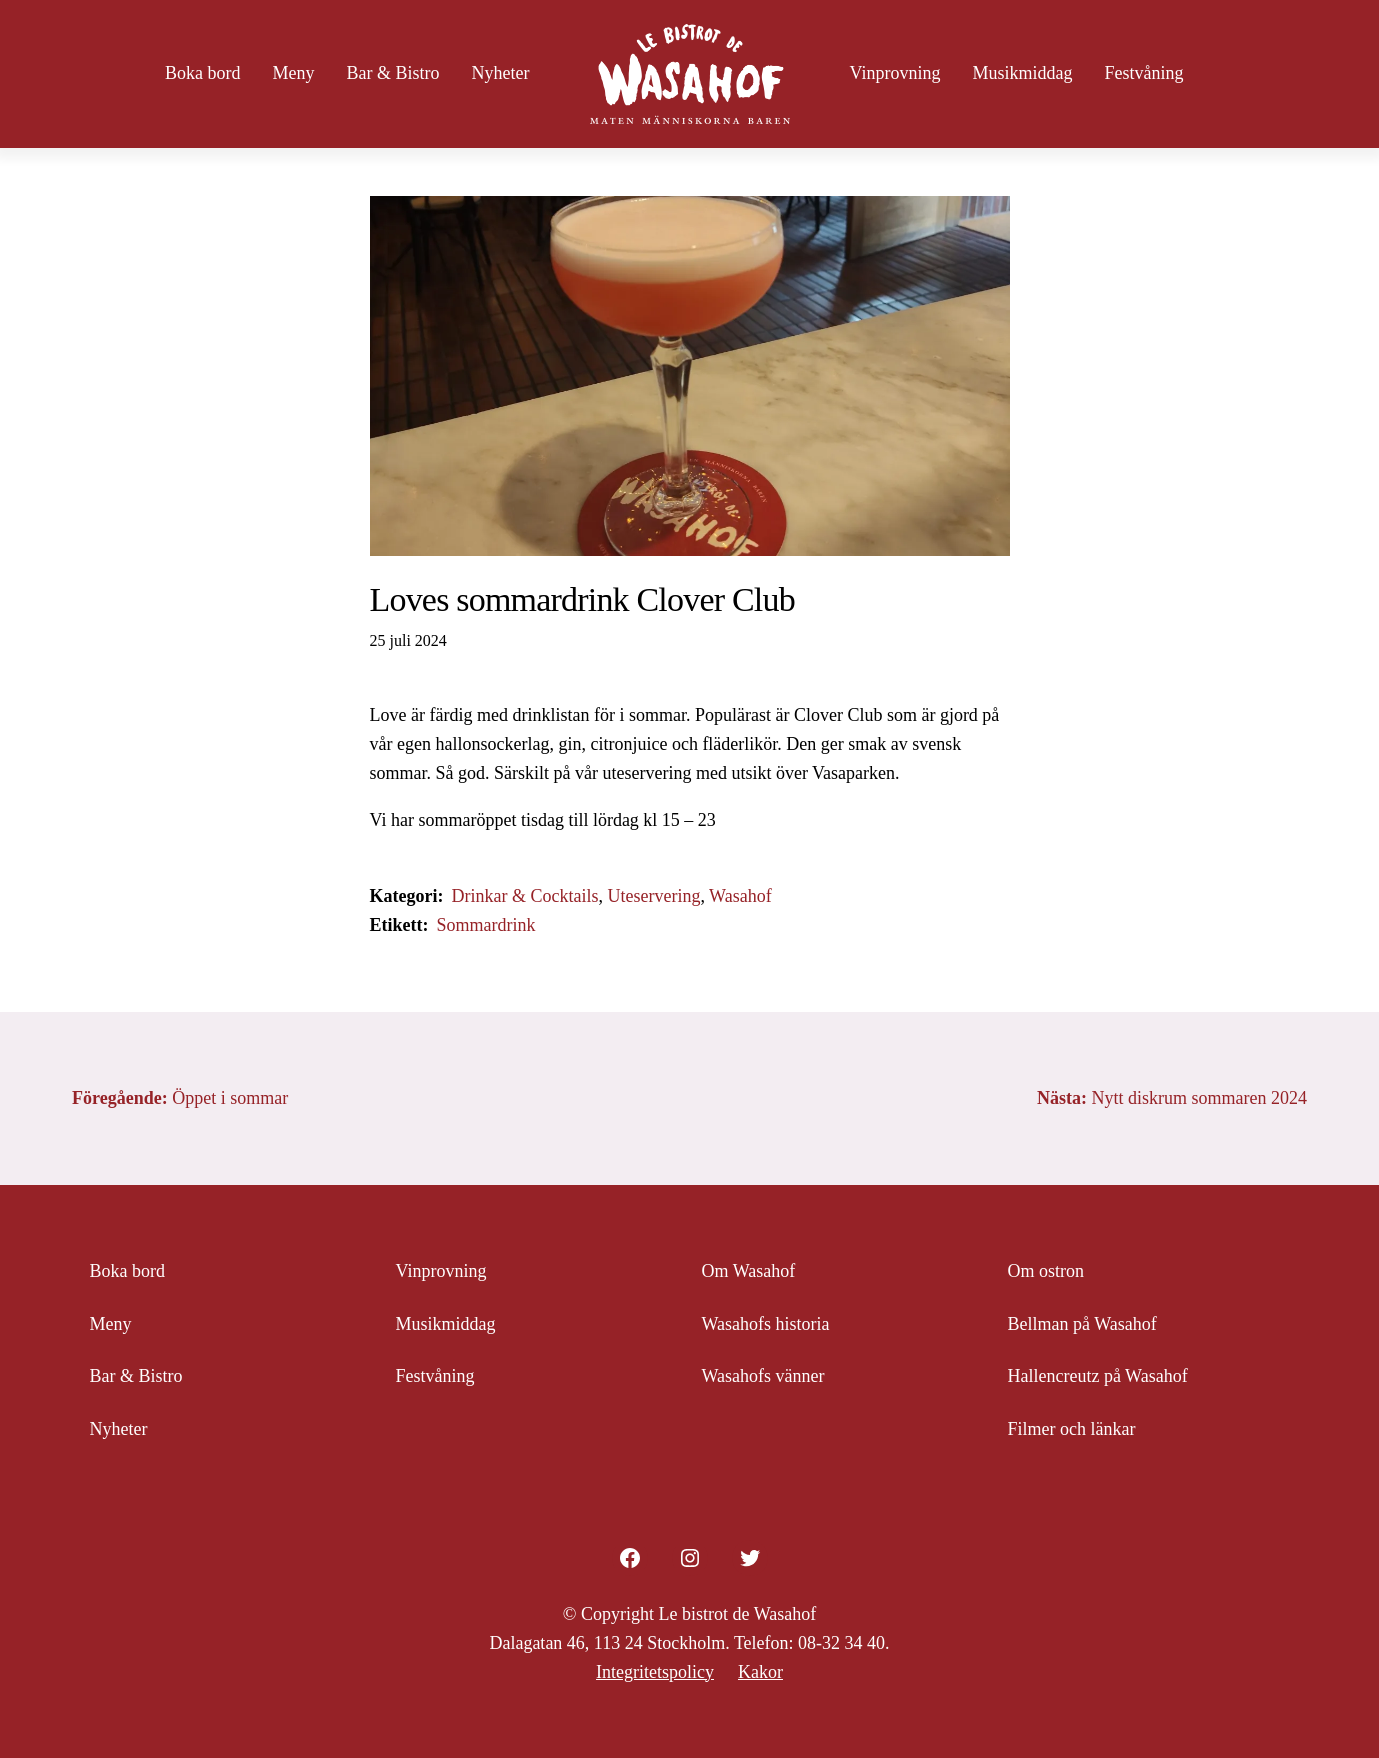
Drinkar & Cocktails (524, 896)
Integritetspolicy (655, 1672)
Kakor (760, 1672)
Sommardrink (485, 925)
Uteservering (653, 896)
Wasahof (740, 896)
